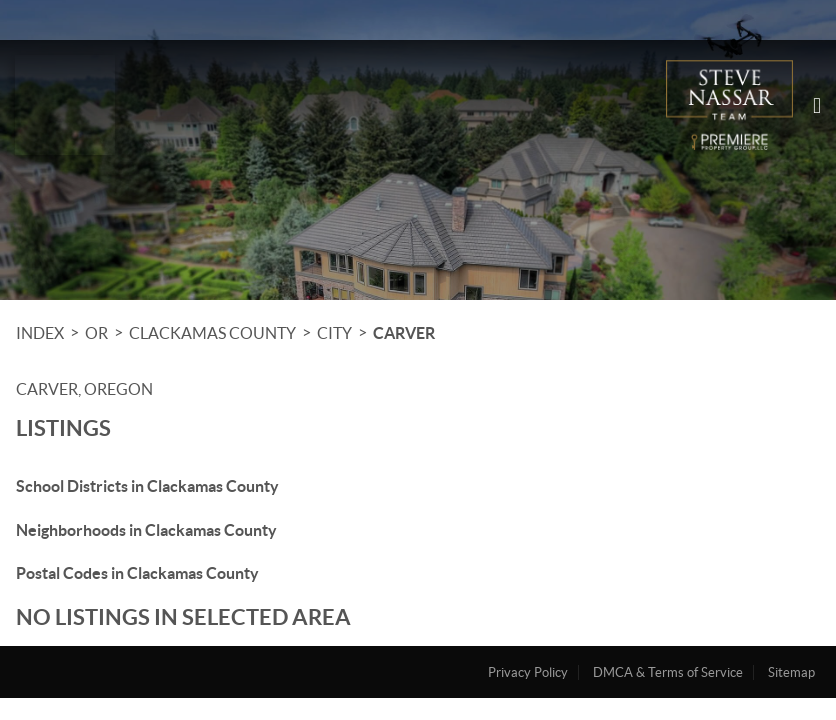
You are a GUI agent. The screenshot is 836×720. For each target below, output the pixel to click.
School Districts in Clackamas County (147, 486)
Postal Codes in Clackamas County (137, 573)
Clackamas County (212, 333)
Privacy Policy (528, 672)
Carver (404, 333)
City (334, 333)
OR (96, 333)
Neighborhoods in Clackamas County (146, 530)
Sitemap (791, 672)
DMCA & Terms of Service (668, 672)
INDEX (40, 333)
